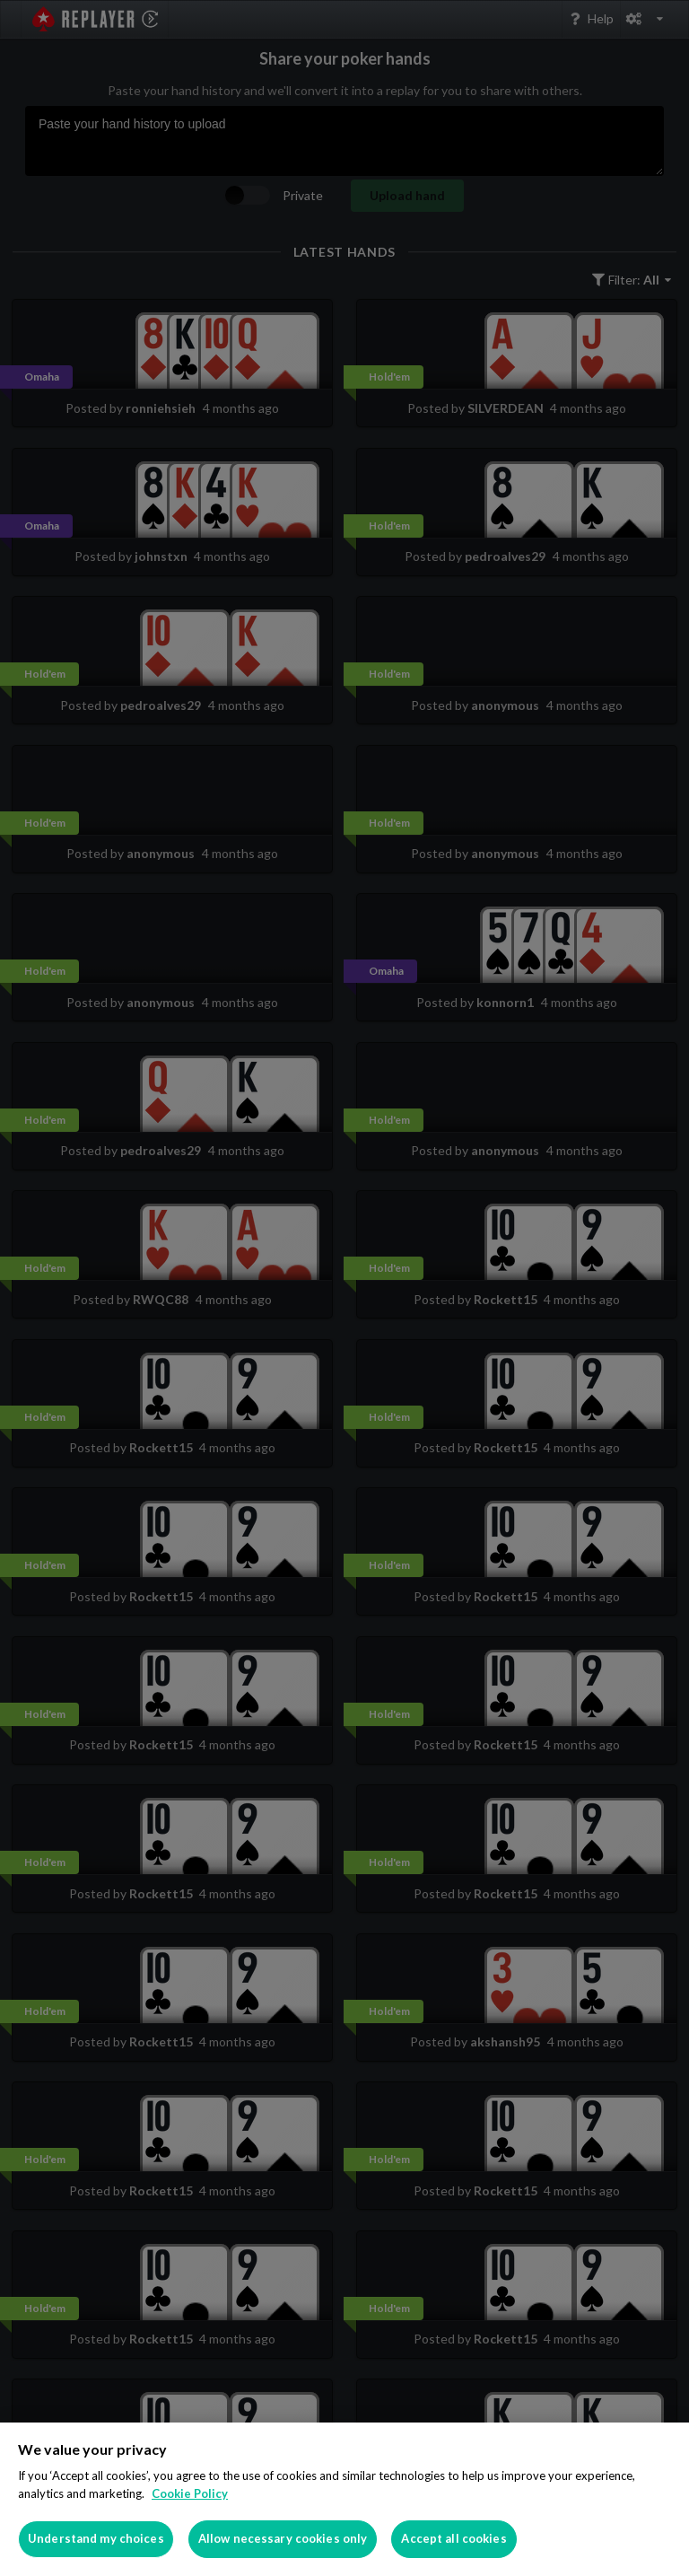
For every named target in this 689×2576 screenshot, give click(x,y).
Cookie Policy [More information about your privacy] (190, 2493)
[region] (344, 2499)
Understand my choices (96, 2538)
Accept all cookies (453, 2538)
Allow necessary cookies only (283, 2538)
